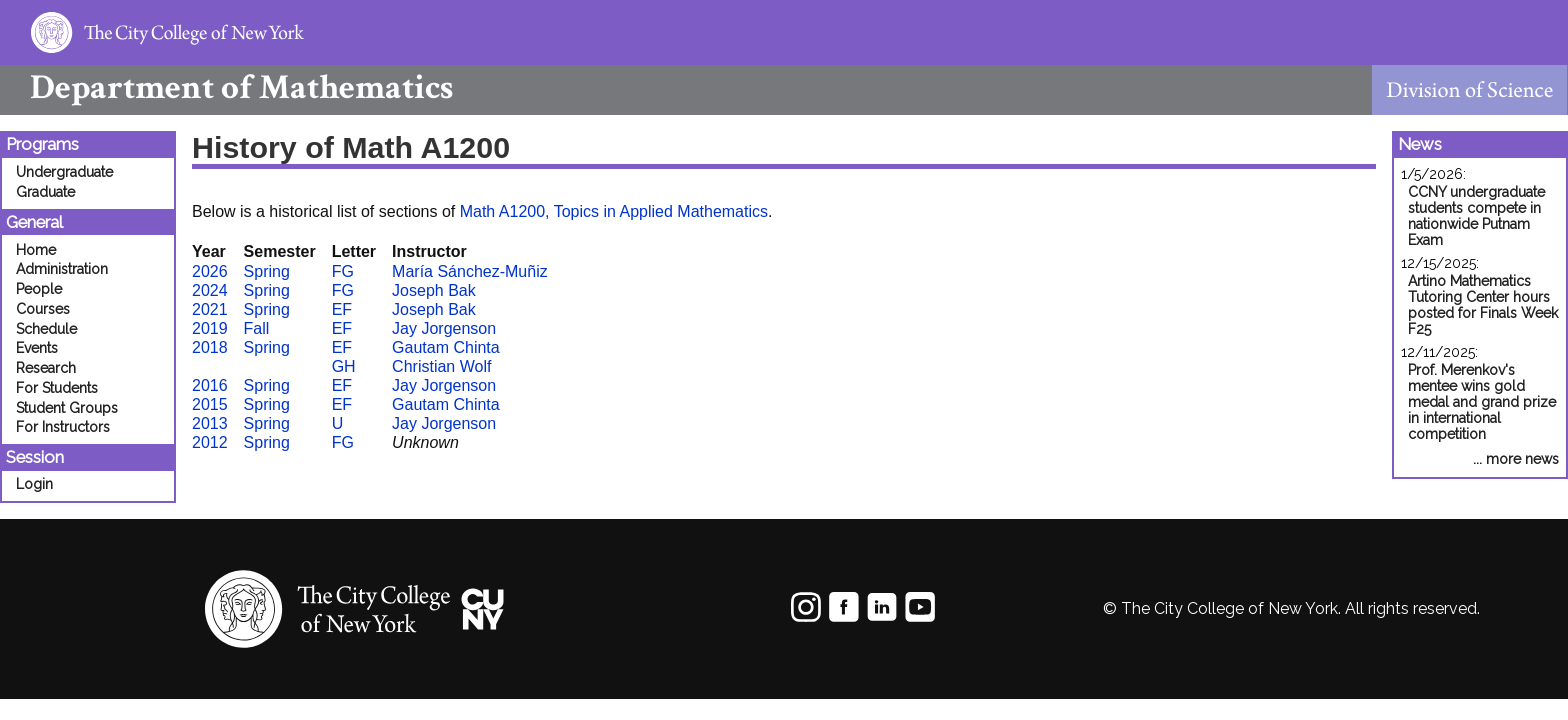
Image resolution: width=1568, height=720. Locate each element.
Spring (267, 271)
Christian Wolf (441, 366)
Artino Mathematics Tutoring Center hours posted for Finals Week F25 (1483, 305)
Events (37, 348)
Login (34, 484)
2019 (210, 328)
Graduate (45, 192)
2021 (210, 309)
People (39, 289)
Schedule (46, 329)
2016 (210, 385)
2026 (210, 271)
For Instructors (63, 427)
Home (36, 250)
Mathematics (226, 87)
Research (46, 368)
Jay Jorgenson (444, 328)
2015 (210, 404)
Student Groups (67, 408)
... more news (1516, 459)
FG (343, 271)
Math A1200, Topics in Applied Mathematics (614, 211)
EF (342, 309)
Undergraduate (64, 172)
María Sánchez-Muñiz (470, 271)
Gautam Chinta (446, 347)
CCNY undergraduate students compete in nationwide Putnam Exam (1476, 216)
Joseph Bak (434, 290)
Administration (62, 269)
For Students (57, 388)
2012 (210, 442)
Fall (257, 328)
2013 (210, 423)
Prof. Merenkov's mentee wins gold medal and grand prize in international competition (1482, 402)
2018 (210, 347)
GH (344, 366)
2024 (210, 290)
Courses (43, 309)
